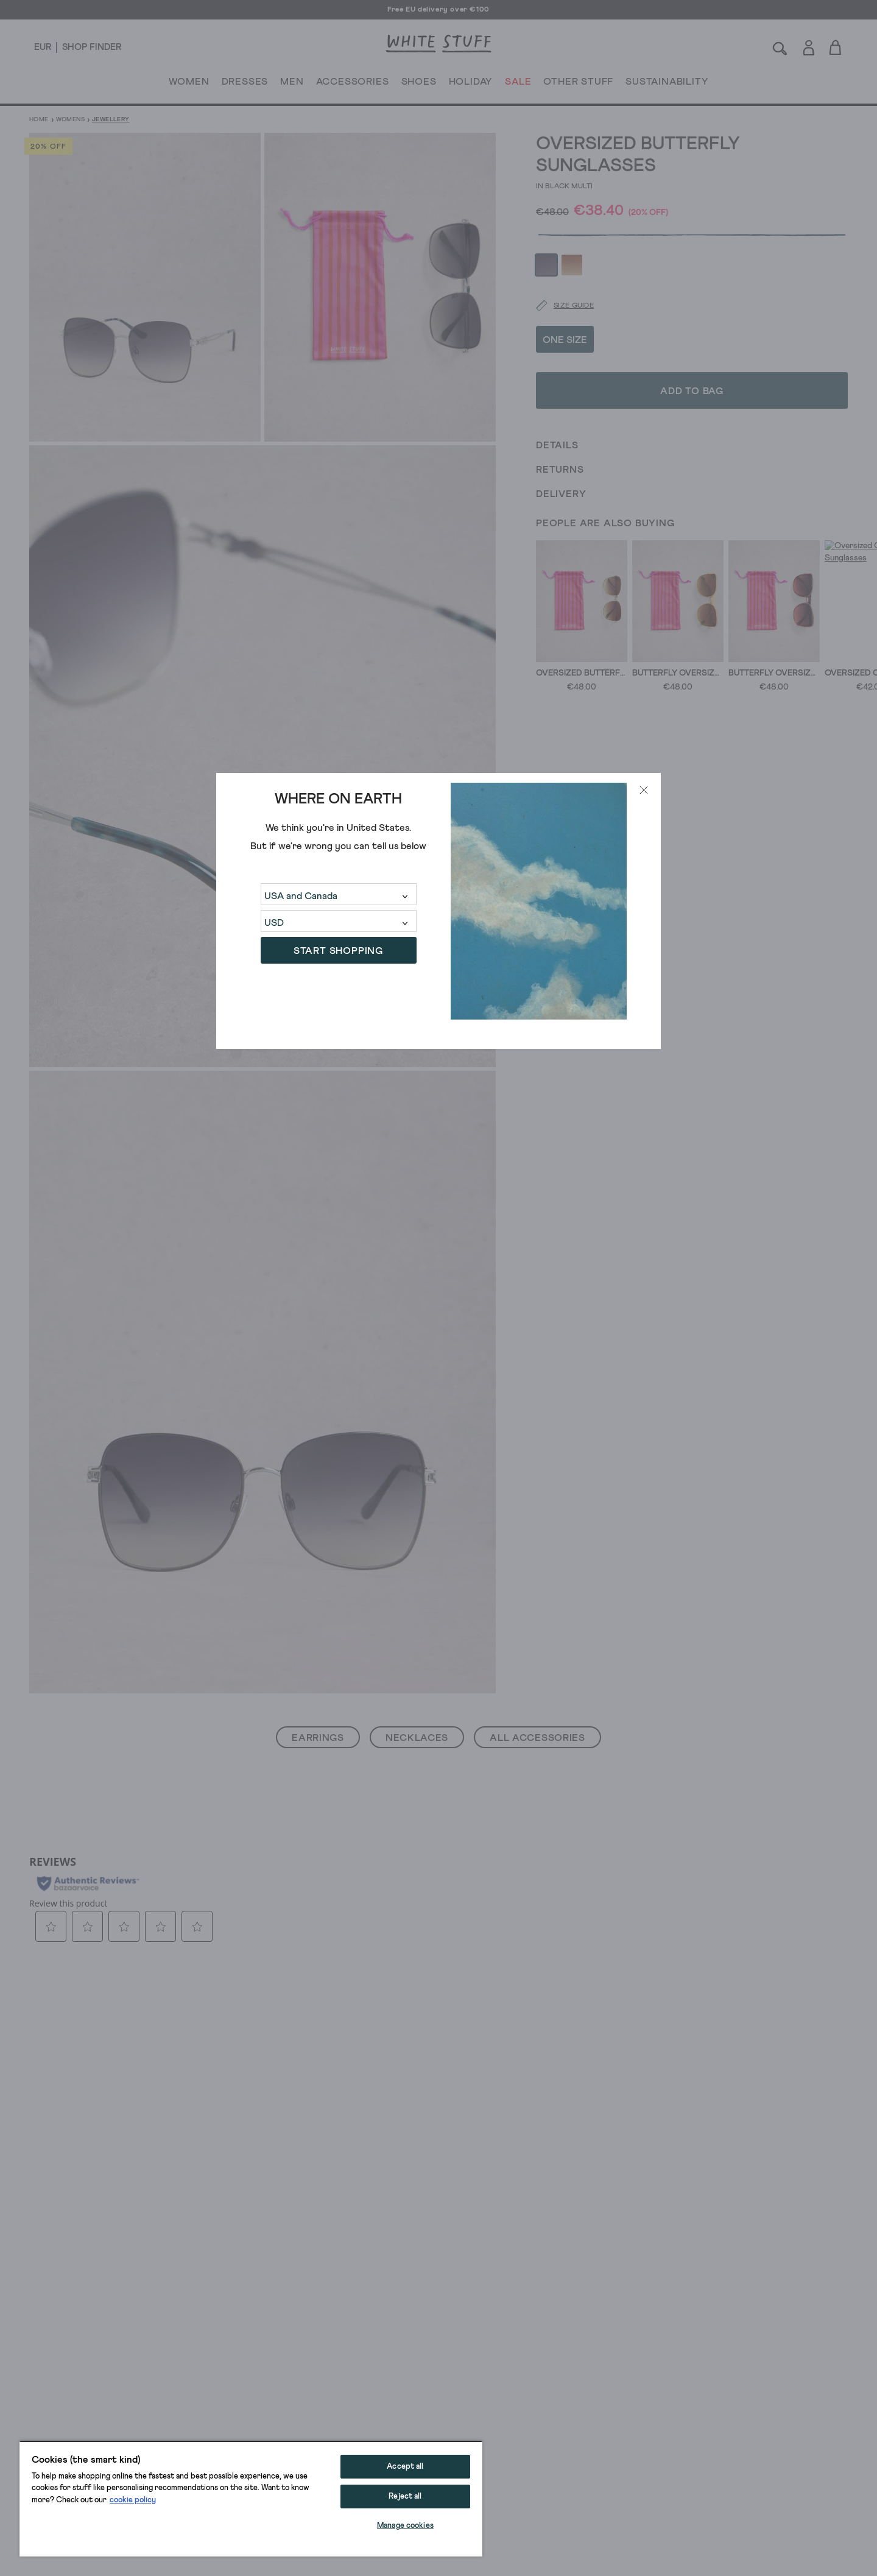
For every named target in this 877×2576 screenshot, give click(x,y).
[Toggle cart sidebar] (836, 47)
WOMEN (189, 84)
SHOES (419, 84)
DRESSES (245, 84)
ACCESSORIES (352, 84)
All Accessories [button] (537, 1738)
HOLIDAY (470, 84)
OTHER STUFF (578, 84)
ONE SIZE (565, 306)
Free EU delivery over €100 (438, 9)
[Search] (780, 47)
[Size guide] (557, 273)
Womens (70, 119)
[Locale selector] (42, 47)
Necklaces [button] (417, 1738)
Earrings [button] (318, 1738)
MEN (292, 84)
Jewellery (111, 119)
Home (39, 119)
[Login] (808, 45)
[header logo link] (438, 43)
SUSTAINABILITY (667, 84)
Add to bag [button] (692, 357)
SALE (518, 84)
